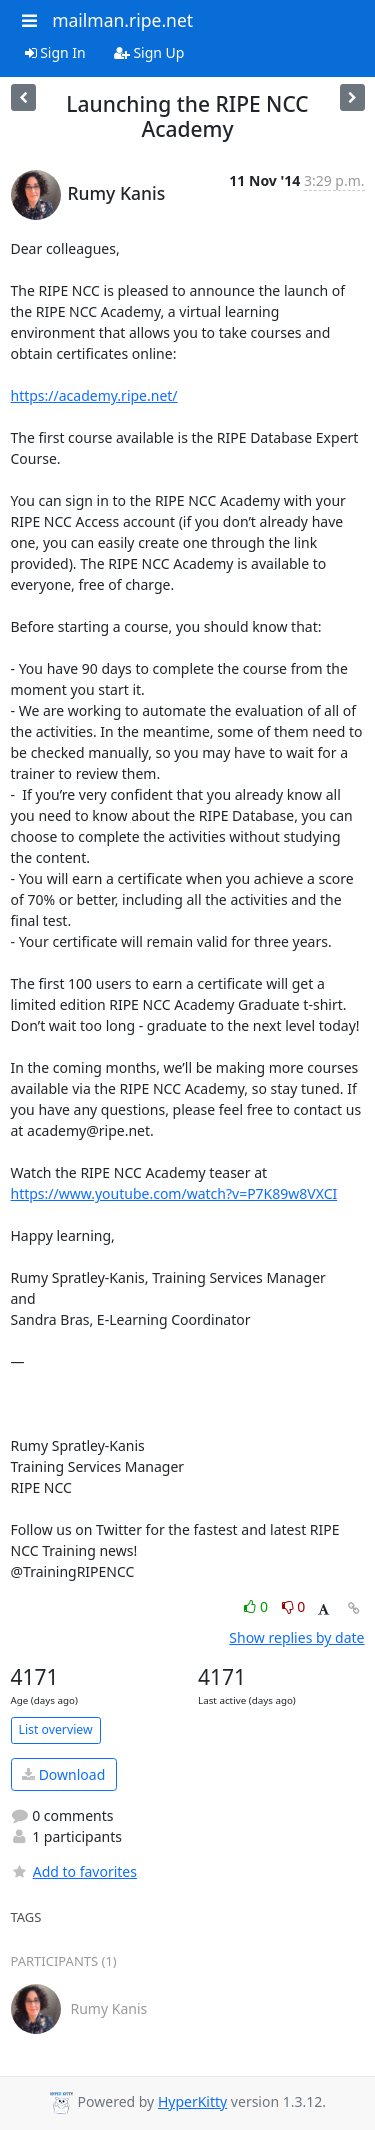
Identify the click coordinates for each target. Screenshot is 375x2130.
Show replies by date (296, 1637)
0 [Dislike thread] (294, 1606)
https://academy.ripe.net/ (94, 395)
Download (63, 1774)
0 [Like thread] (257, 1606)
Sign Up (149, 52)
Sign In (55, 52)
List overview (56, 1729)
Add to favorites (74, 1871)
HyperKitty (192, 2101)
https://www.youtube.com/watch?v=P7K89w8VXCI (174, 1193)
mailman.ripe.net (122, 20)
